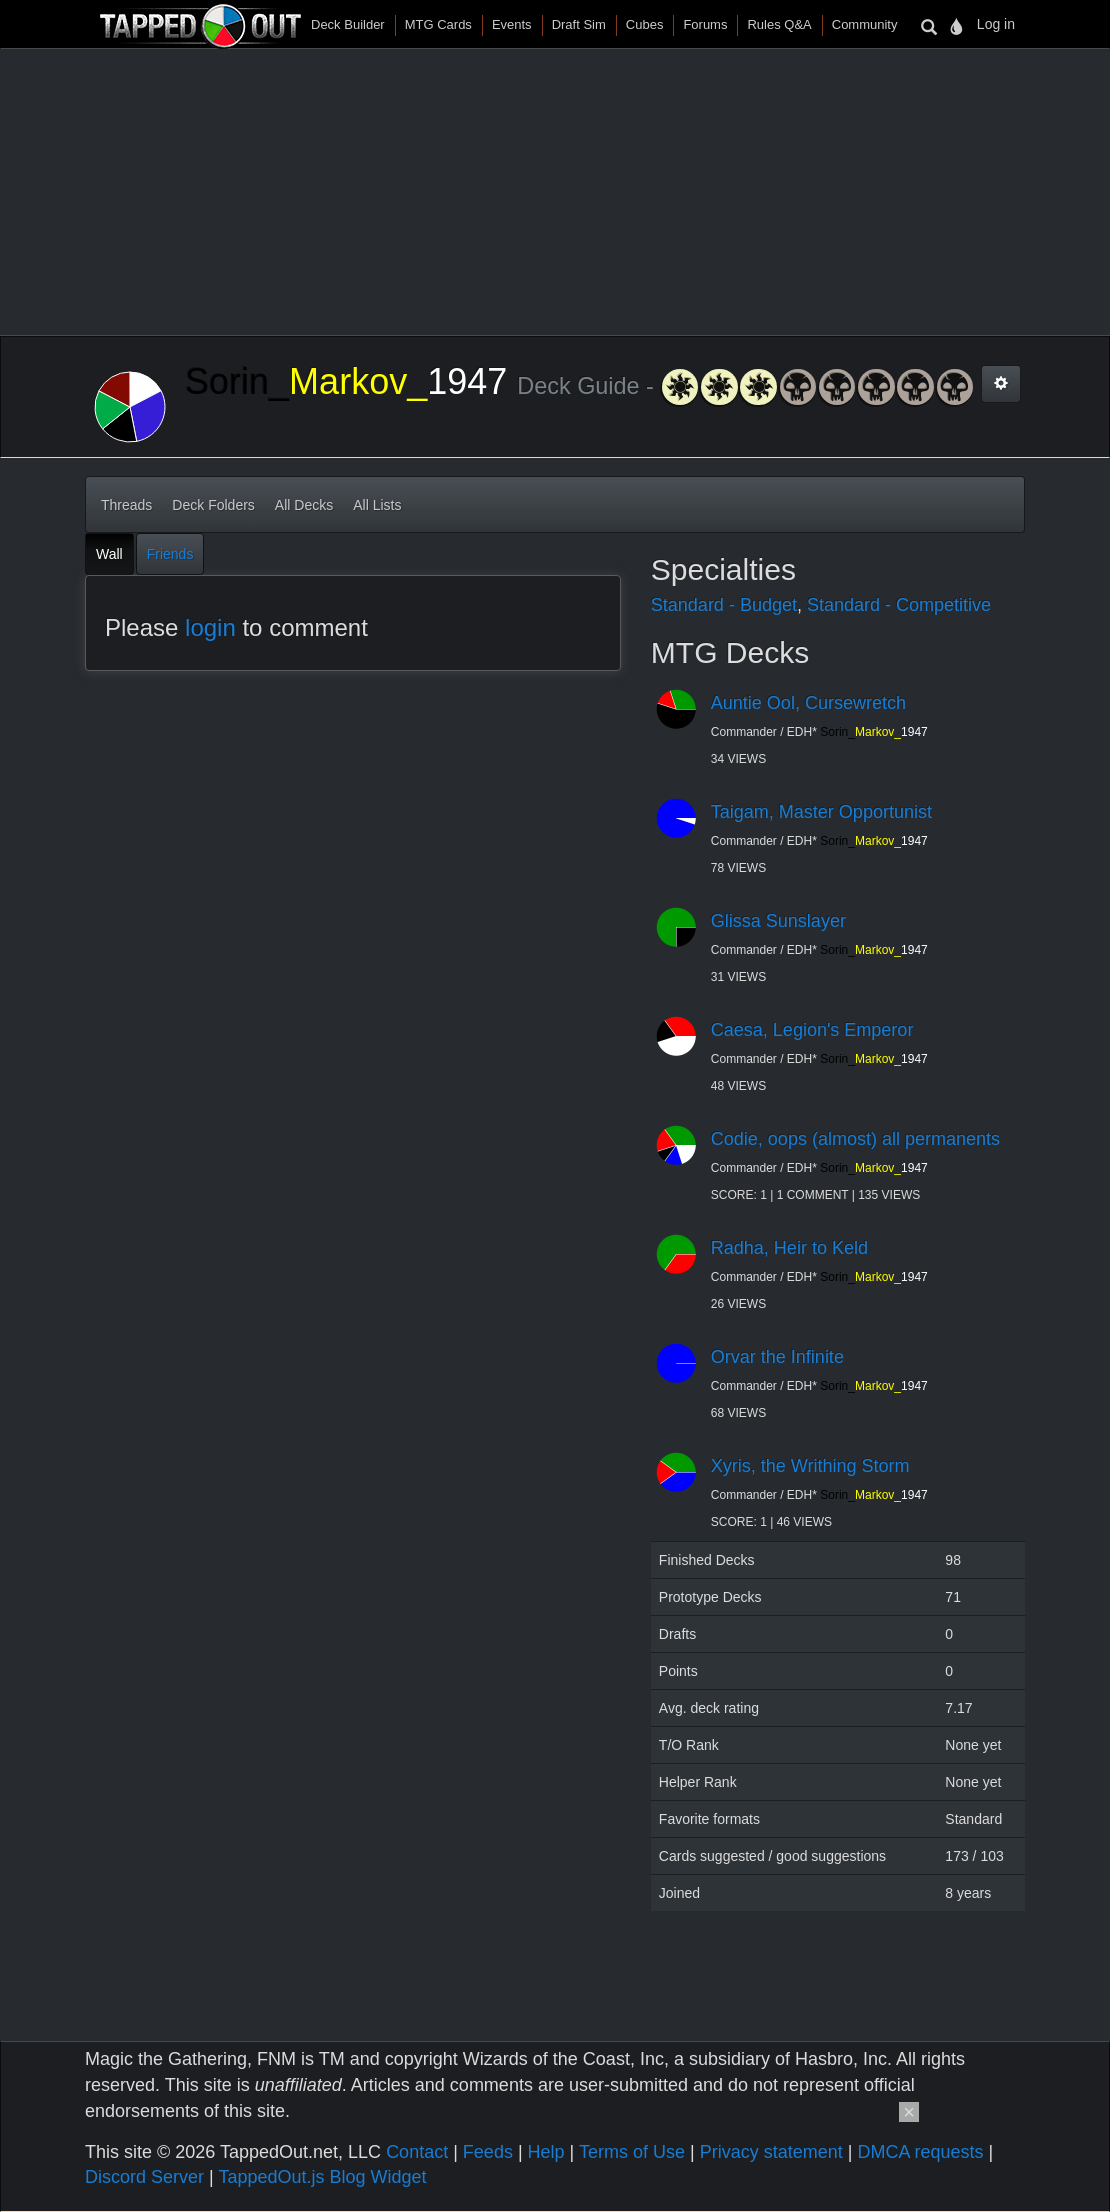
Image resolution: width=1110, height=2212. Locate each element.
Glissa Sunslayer (778, 921)
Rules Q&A (779, 24)
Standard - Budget (724, 605)
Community (865, 24)
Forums (705, 24)
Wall (109, 554)
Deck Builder (348, 24)
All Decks (304, 505)
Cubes (645, 24)
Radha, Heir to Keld (789, 1248)
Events (512, 24)
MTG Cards (438, 24)
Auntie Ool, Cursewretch (808, 703)
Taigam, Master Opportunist (821, 812)
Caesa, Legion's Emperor (812, 1030)
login (210, 627)
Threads (126, 505)
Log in (996, 24)
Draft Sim (579, 24)
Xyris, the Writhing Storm (810, 1466)
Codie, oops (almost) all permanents (855, 1139)
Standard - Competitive (899, 605)
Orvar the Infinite (777, 1357)
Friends (170, 554)
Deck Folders (213, 505)
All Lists (377, 505)
